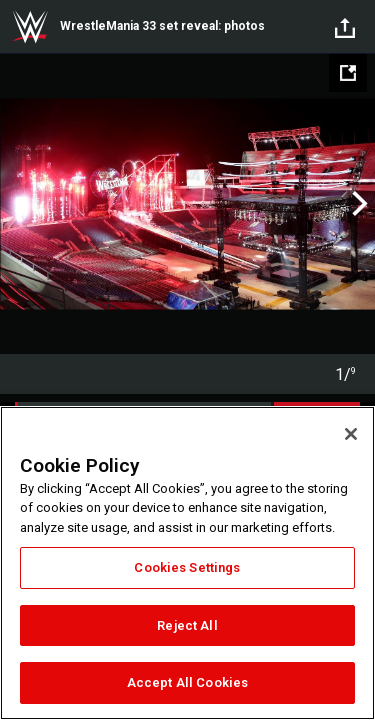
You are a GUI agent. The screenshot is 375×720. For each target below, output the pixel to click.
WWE (30, 27)
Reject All (187, 625)
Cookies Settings (187, 567)
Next (357, 204)
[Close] (351, 434)
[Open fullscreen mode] (348, 73)
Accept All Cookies (187, 682)
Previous (17, 204)
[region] (187, 563)
